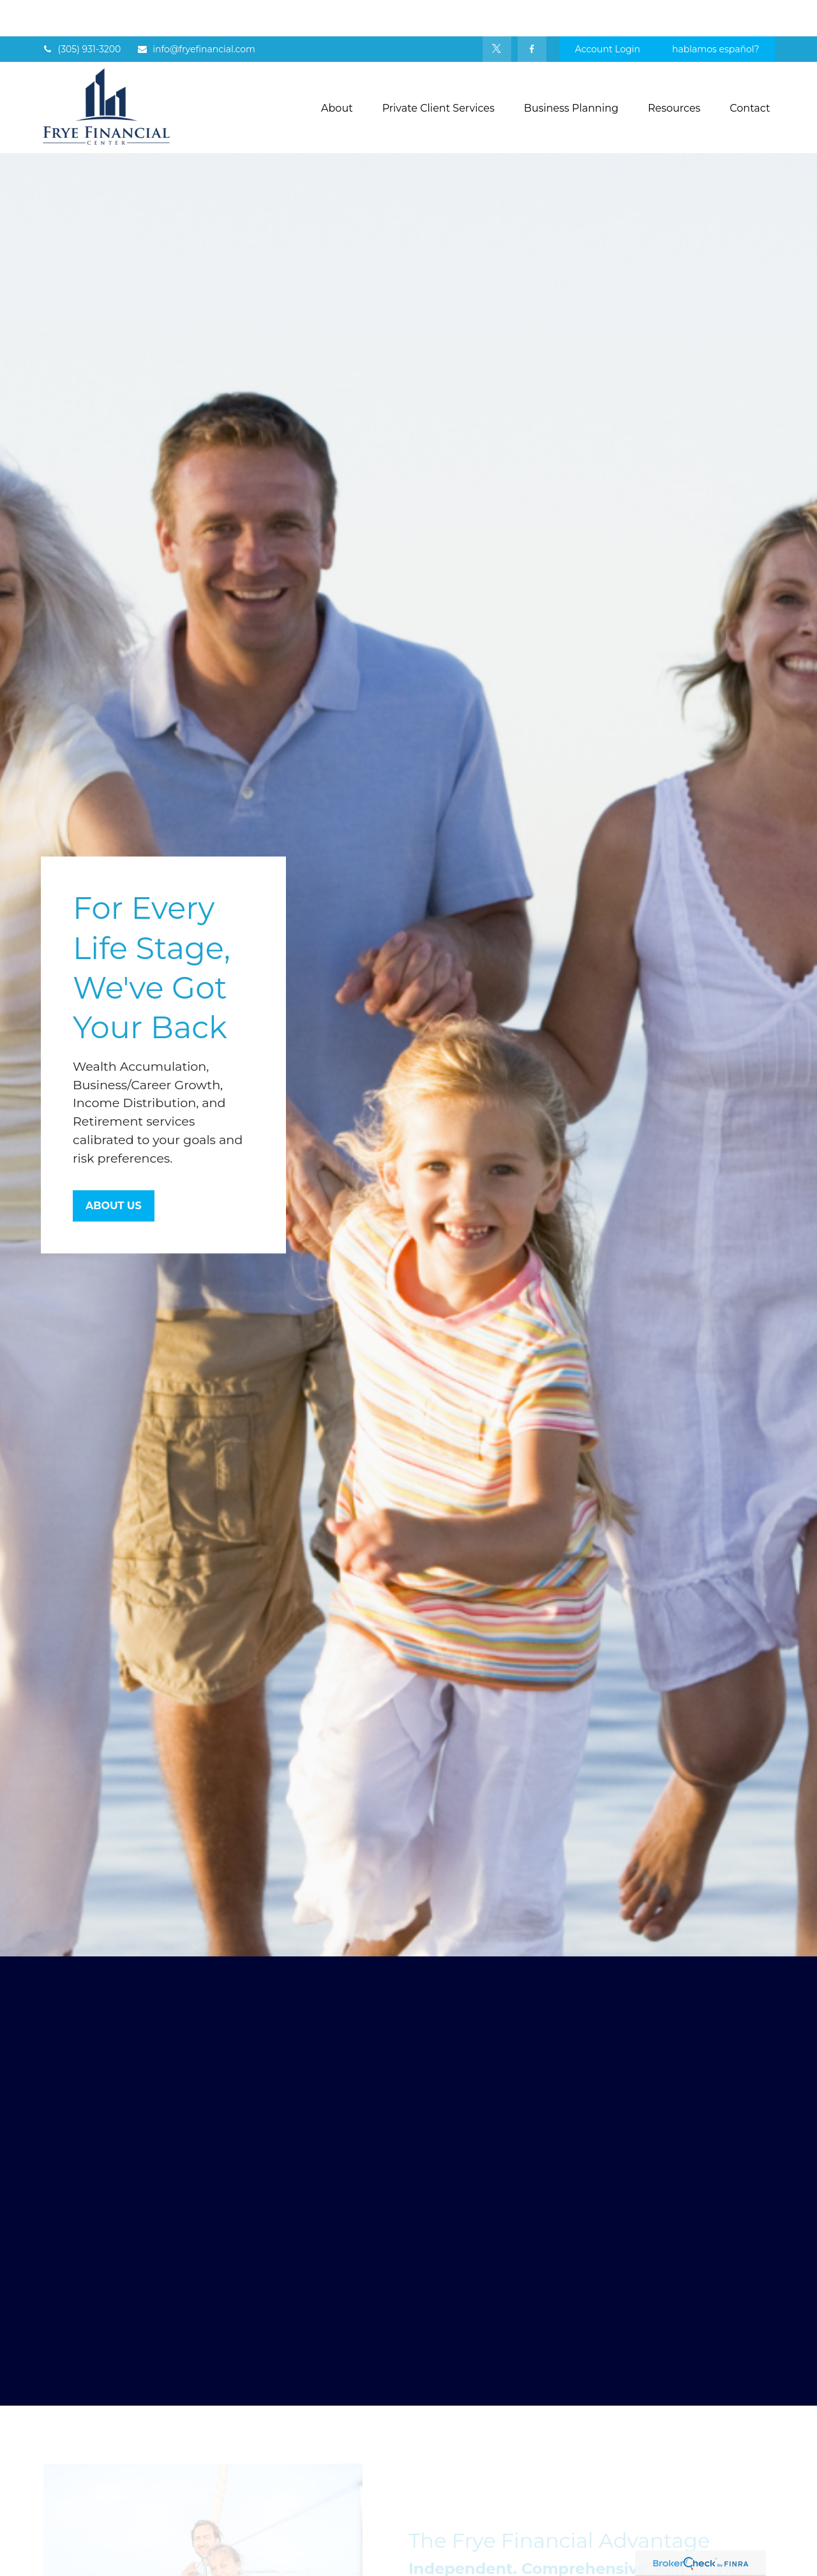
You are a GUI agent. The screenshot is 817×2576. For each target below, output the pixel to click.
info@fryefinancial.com (196, 13)
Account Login (607, 13)
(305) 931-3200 (81, 13)
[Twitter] (497, 13)
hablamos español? (715, 13)
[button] (337, 71)
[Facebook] (532, 13)
